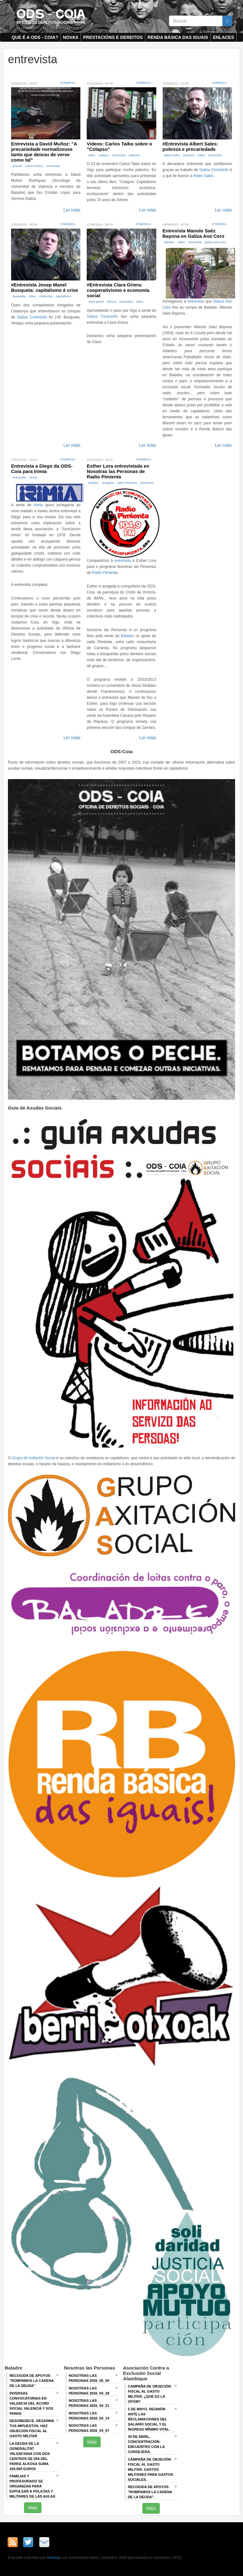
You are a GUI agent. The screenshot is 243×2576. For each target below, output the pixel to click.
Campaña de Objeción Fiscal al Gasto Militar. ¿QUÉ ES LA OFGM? (149, 2393)
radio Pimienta (127, 482)
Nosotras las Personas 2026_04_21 (89, 2403)
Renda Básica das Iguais (177, 37)
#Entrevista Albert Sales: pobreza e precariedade (190, 146)
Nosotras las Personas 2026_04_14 (89, 2415)
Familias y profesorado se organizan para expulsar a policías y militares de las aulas (32, 2486)
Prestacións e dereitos (113, 37)
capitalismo (63, 296)
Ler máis (72, 209)
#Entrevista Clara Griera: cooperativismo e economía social (118, 290)
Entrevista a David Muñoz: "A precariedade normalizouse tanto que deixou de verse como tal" (44, 152)
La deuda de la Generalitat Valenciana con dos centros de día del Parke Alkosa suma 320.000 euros (29, 2456)
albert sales (172, 155)
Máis (33, 2507)
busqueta (19, 296)
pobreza (188, 155)
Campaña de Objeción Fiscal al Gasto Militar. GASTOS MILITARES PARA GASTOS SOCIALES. (150, 2469)
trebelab (53, 2557)
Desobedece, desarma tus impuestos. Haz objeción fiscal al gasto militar (31, 2428)
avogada (108, 482)
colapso (103, 155)
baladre (169, 242)
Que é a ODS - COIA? (35, 37)
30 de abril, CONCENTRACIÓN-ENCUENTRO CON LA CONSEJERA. (146, 2444)
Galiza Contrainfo (213, 170)
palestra (134, 155)
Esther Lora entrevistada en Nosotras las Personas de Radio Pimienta (118, 471)
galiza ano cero (215, 242)
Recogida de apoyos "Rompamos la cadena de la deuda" (31, 2381)
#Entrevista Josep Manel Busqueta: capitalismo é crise (44, 287)
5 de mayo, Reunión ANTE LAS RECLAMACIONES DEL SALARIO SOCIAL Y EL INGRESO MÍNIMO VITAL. (149, 2419)
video (201, 155)
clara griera (96, 301)
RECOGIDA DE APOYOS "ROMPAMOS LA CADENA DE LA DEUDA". (150, 2492)
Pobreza (67, 82)
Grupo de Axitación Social (33, 1458)
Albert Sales (203, 176)
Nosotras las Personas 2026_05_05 (89, 2378)
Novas (70, 37)
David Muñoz (34, 166)
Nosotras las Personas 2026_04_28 (89, 2390)
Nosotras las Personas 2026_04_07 (89, 2428)
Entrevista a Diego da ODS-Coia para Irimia (41, 468)
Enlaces (223, 37)
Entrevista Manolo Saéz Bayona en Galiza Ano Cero (193, 233)
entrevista (53, 166)
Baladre (127, 636)
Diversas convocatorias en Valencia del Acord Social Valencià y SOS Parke (31, 2403)
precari (17, 166)
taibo (91, 155)
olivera (111, 301)
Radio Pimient (103, 572)
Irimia (33, 477)
